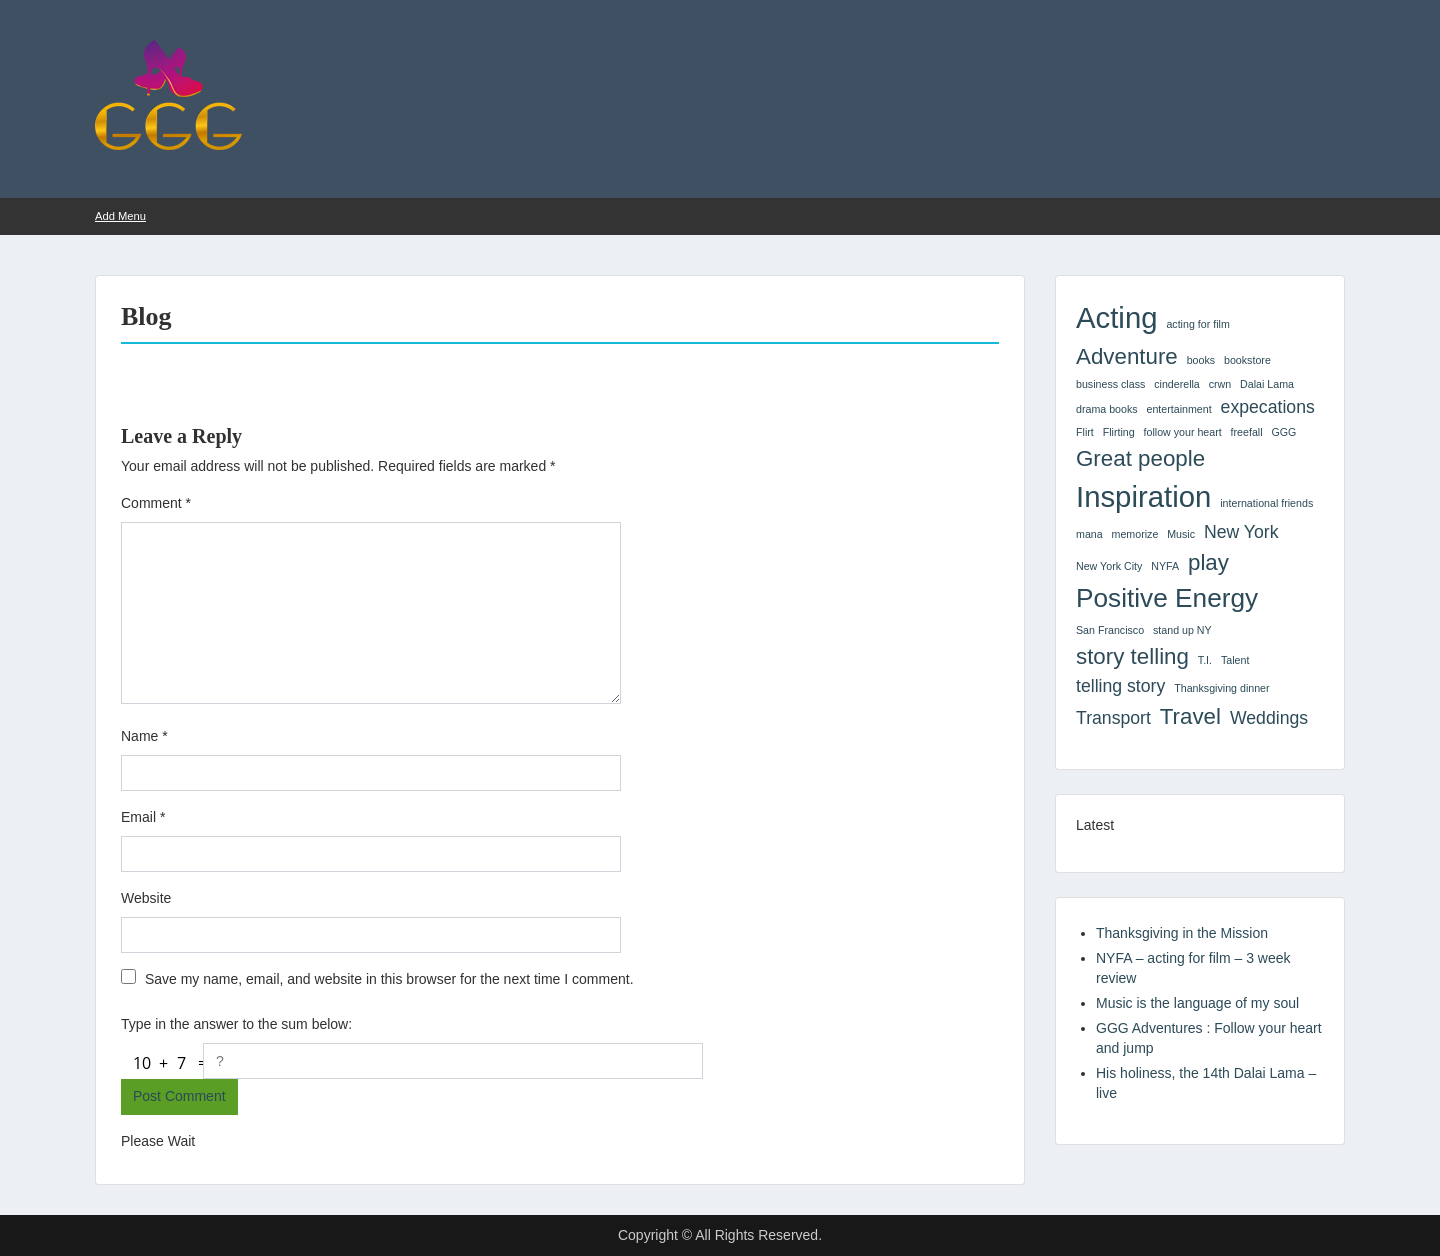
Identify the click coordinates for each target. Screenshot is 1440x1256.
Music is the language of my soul (1197, 1003)
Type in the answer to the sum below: (236, 1024)
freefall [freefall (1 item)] (1247, 432)
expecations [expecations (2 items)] (1268, 407)
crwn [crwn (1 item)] (1220, 384)
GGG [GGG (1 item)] (1283, 432)
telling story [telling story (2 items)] (1120, 686)
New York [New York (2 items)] (1241, 532)
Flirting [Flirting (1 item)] (1119, 432)
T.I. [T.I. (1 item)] (1205, 660)
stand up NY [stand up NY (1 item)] (1182, 630)
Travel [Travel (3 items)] (1190, 716)
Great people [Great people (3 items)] (1140, 458)
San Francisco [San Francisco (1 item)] (1110, 630)
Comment (156, 503)
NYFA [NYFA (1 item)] (1165, 566)
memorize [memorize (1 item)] (1135, 534)
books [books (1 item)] (1201, 360)
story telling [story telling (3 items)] (1132, 656)
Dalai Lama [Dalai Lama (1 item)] (1267, 384)
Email (143, 817)
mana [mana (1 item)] (1089, 534)
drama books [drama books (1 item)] (1107, 409)
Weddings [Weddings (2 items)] (1269, 718)
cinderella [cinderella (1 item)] (1177, 384)
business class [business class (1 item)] (1110, 384)
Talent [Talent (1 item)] (1235, 660)
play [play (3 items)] (1208, 562)
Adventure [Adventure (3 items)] (1127, 356)
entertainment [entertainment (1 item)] (1179, 409)
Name (144, 736)
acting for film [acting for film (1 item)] (1197, 324)
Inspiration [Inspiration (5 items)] (1143, 496)
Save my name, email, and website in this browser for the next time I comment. (389, 979)
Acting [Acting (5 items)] (1117, 317)
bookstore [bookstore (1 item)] (1247, 360)
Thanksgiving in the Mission (1182, 933)
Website (146, 898)
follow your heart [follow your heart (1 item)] (1183, 432)
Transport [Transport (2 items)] (1113, 718)
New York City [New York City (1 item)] (1109, 566)
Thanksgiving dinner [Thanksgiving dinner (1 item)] (1221, 688)
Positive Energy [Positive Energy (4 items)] (1167, 598)
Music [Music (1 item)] (1181, 534)
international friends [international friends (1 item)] (1266, 503)
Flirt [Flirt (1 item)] (1085, 432)
